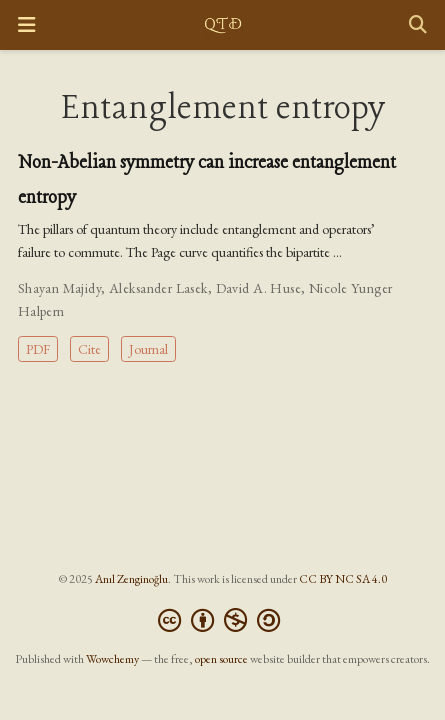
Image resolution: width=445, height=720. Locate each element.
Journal (148, 349)
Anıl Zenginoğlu (131, 579)
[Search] (418, 25)
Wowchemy (112, 659)
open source (221, 659)
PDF (38, 349)
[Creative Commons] (223, 620)
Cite (89, 349)
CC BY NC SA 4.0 (343, 579)
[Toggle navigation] (26, 25)
